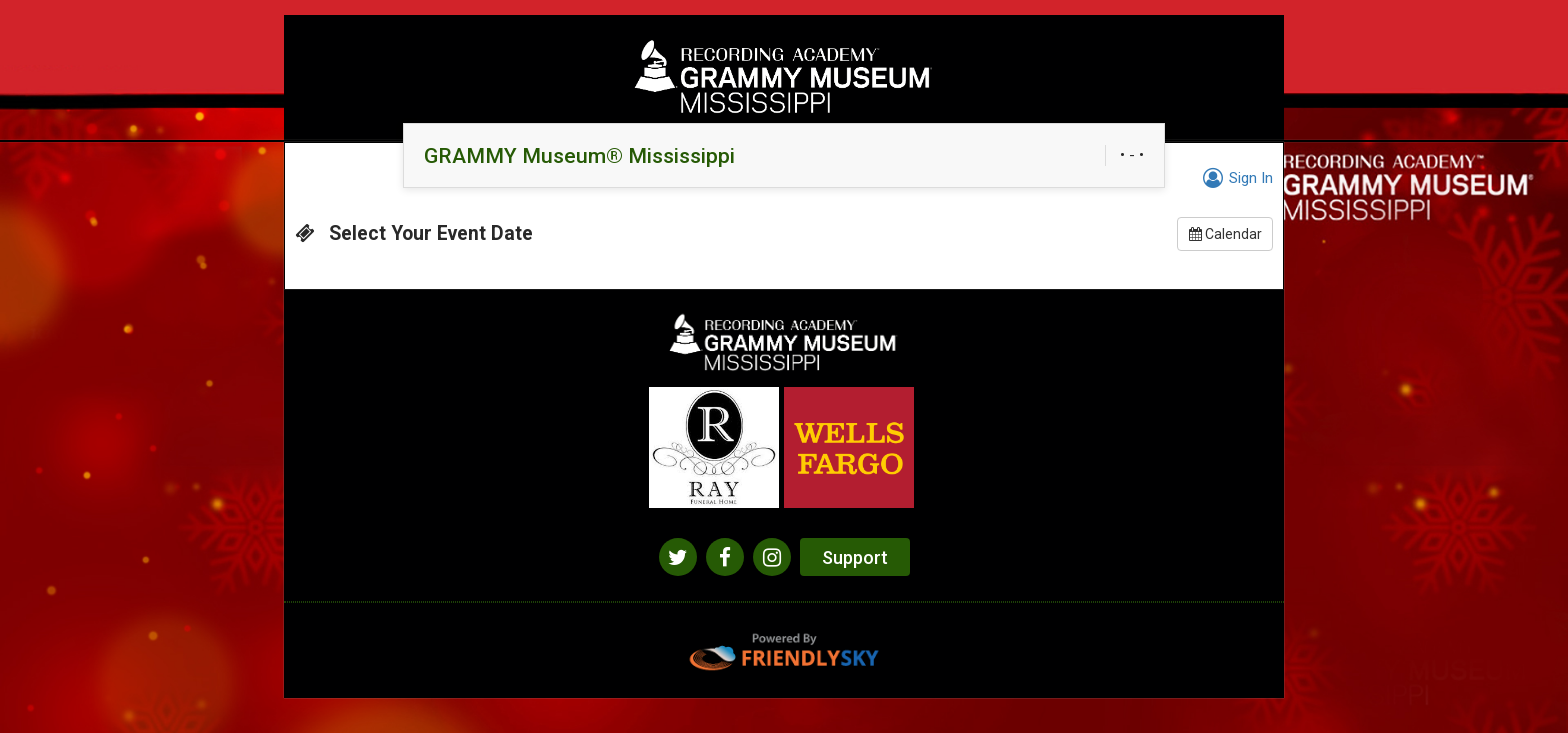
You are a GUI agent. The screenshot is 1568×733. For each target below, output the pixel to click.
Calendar (1225, 234)
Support (855, 557)
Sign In (1235, 178)
